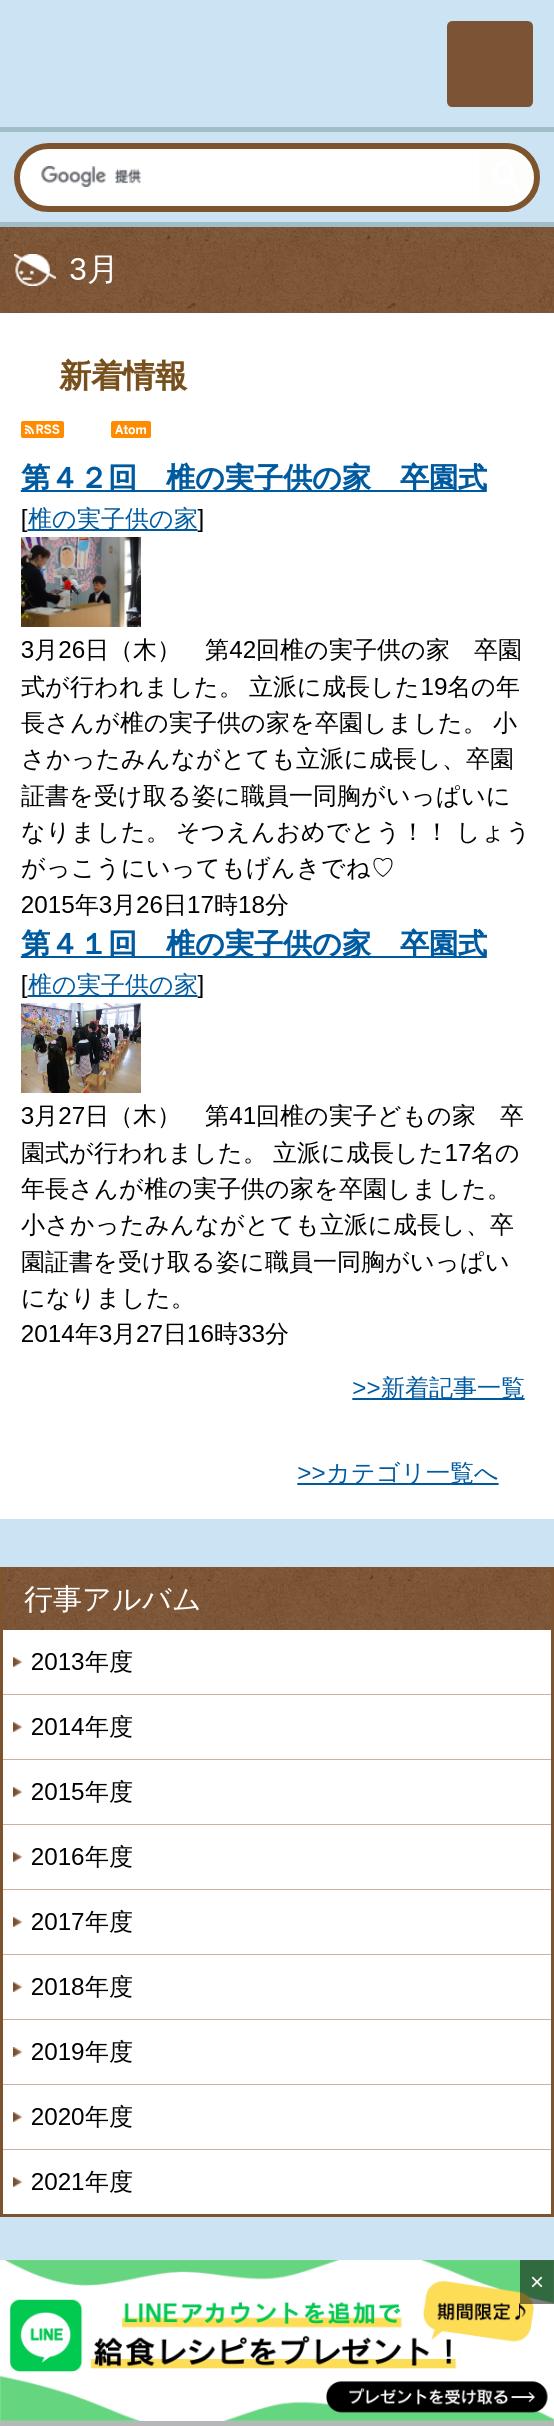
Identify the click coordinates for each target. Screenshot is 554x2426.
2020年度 (82, 2116)
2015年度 (82, 1791)
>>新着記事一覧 (438, 1387)
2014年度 (82, 1726)
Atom (148, 435)
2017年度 (82, 1921)
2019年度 (82, 2051)
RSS (58, 435)
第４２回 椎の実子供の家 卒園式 (254, 478)
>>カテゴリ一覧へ (397, 1472)
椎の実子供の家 (113, 518)
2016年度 (82, 1856)
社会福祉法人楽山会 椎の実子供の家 (220, 64)
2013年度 (82, 1661)
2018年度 (82, 1986)
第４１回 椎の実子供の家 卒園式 (254, 944)
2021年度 (82, 2181)
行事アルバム (113, 1599)
